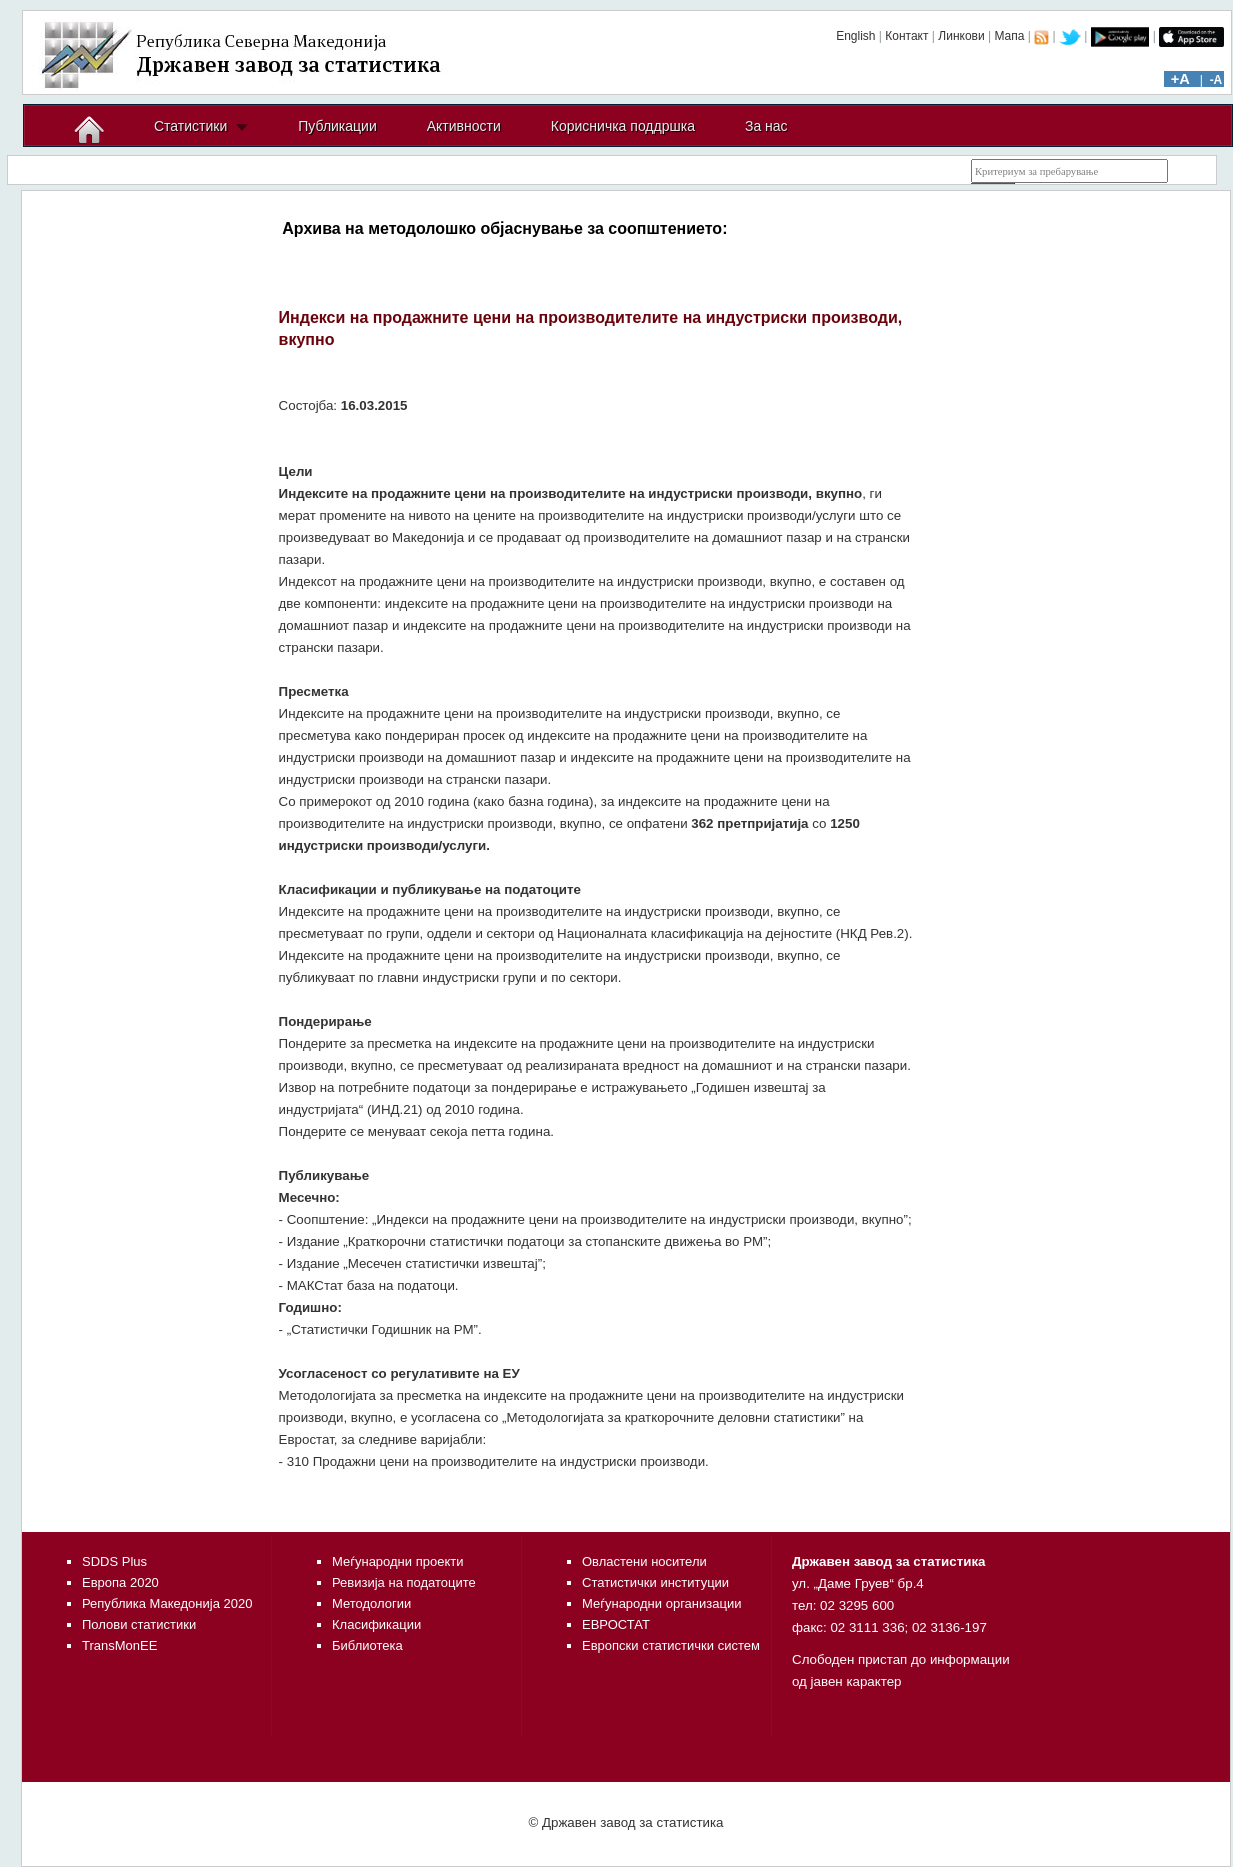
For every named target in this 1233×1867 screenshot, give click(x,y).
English (855, 36)
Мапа (1009, 36)
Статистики (190, 126)
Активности (464, 126)
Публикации (337, 126)
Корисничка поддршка (623, 126)
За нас (766, 126)
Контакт (906, 36)
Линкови (961, 36)
